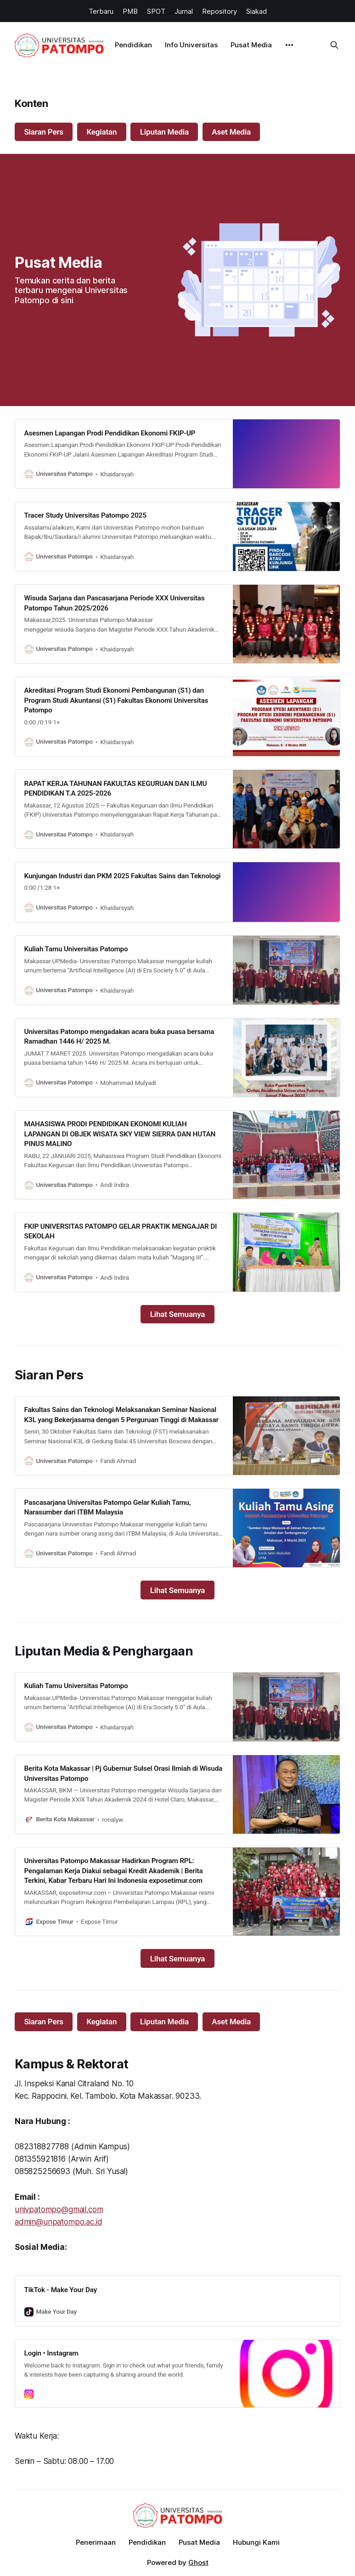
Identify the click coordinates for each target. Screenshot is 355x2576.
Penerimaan (96, 2542)
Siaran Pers (43, 131)
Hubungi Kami (256, 2542)
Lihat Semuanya (177, 1314)
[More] (289, 45)
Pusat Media (251, 44)
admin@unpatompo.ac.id (58, 2221)
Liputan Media (164, 131)
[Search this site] (334, 45)
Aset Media (231, 131)
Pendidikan (133, 44)
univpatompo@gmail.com (59, 2209)
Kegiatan (101, 131)
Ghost (198, 2562)
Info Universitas (191, 44)
